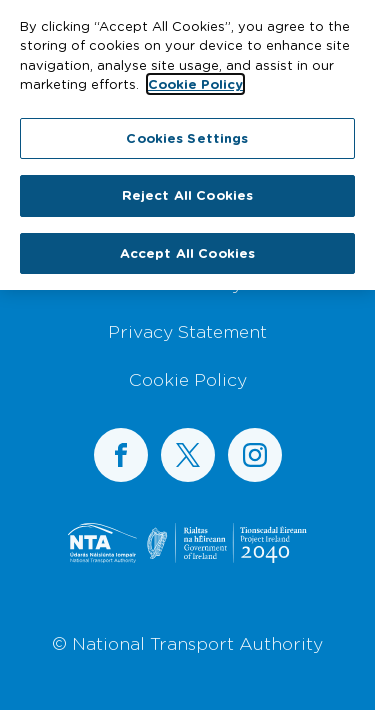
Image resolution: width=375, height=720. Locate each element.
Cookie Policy (188, 379)
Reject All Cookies (187, 190)
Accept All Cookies (187, 248)
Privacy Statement (187, 331)
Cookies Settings (187, 133)
